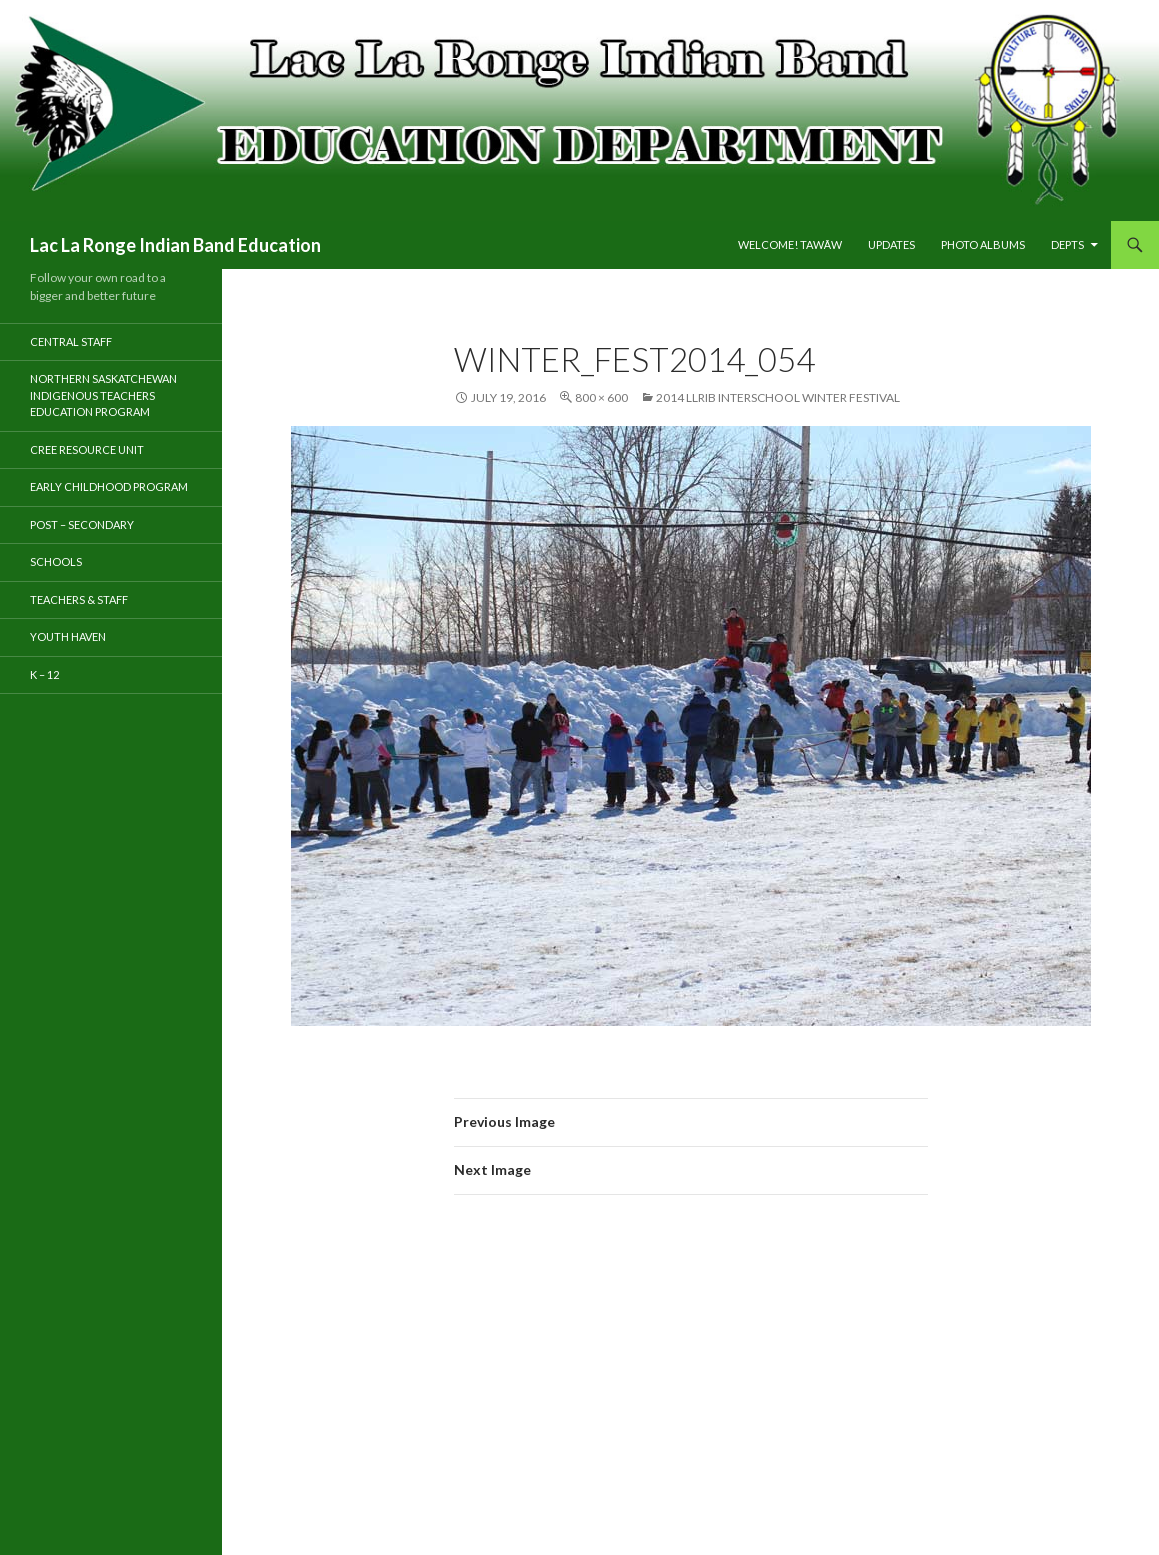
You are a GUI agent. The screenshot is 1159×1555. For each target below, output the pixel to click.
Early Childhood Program (109, 486)
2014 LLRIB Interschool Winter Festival (778, 397)
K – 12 (44, 674)
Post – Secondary (82, 524)
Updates (891, 244)
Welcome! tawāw (790, 244)
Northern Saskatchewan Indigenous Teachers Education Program (103, 395)
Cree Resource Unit (87, 449)
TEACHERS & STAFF (79, 599)
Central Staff (71, 341)
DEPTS (1067, 244)
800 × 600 (601, 397)
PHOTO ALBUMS (983, 244)
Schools (56, 561)
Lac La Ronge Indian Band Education (175, 245)
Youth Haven (68, 636)
